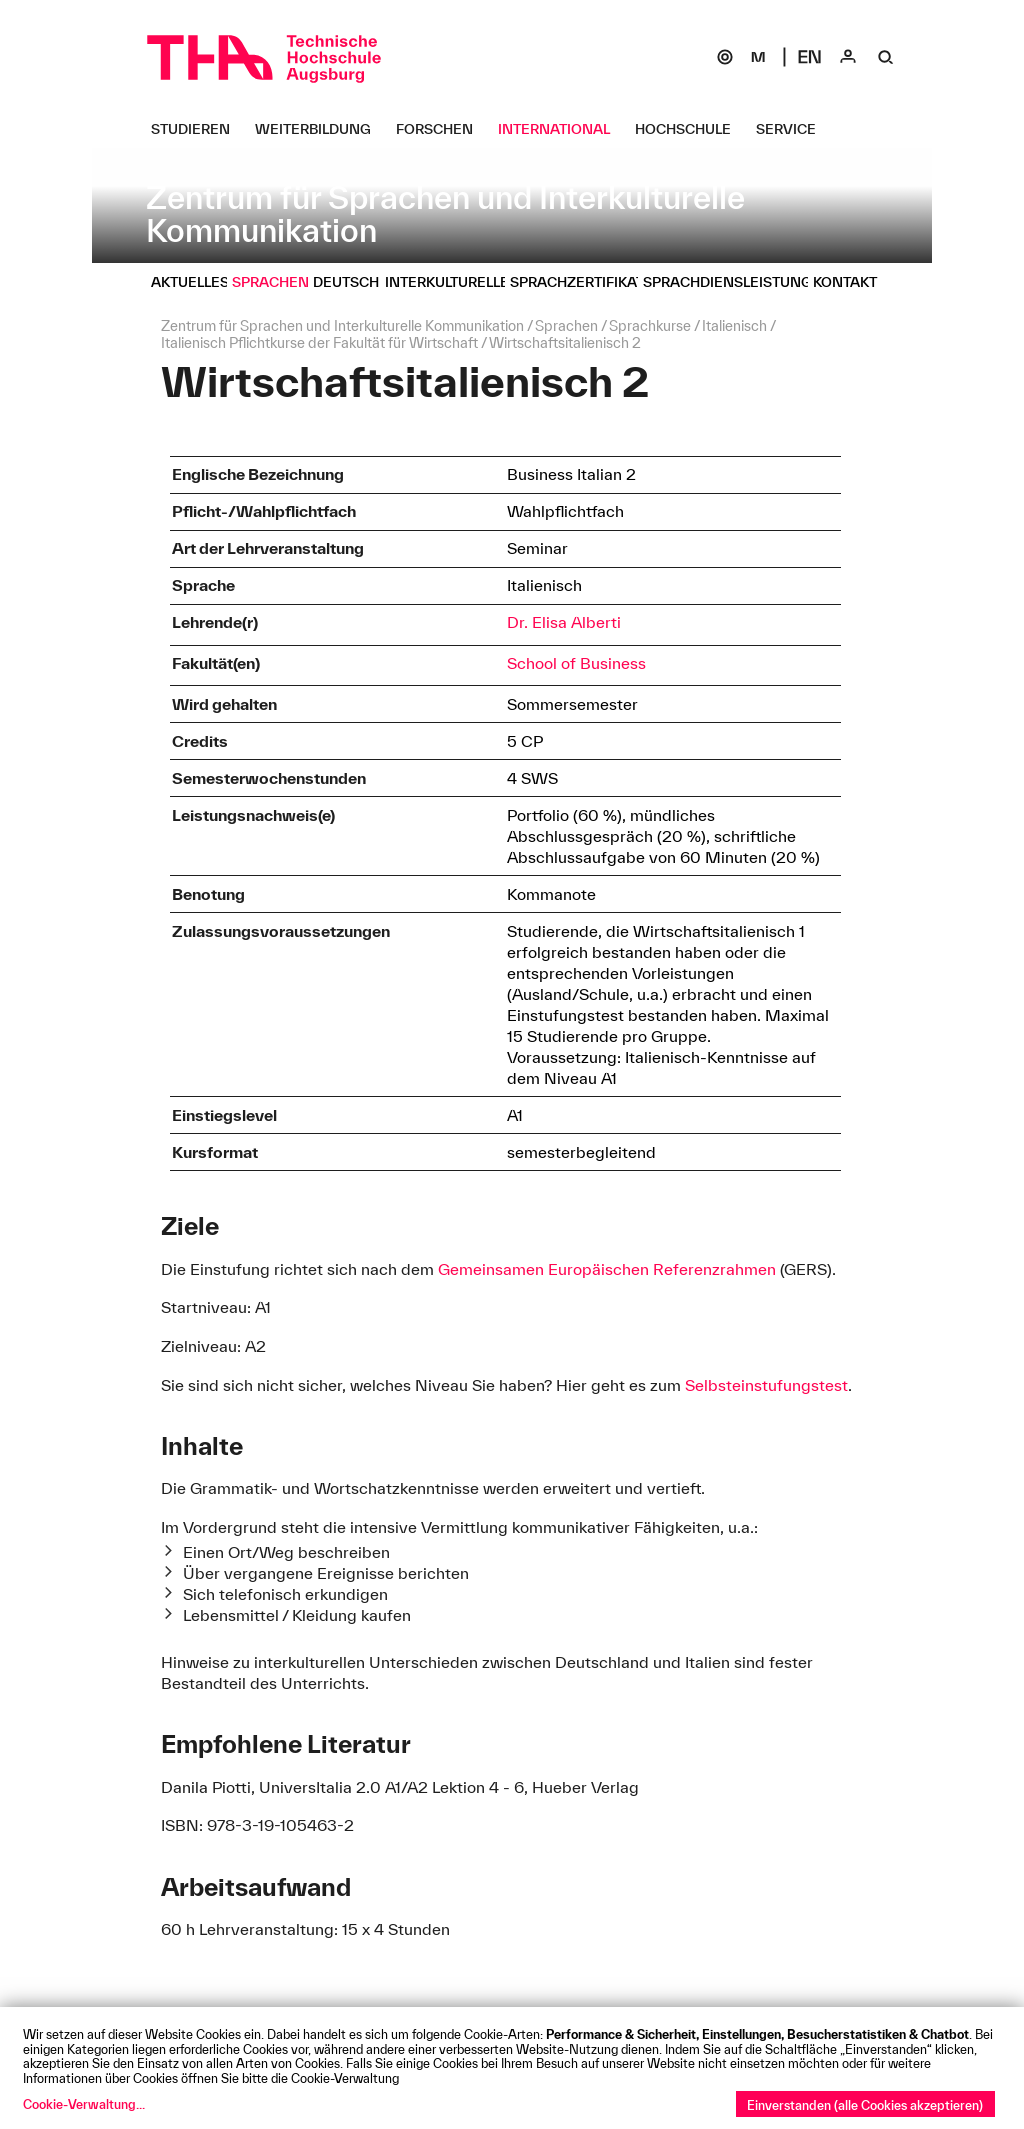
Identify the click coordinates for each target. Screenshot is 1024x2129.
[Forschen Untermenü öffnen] (442, 129)
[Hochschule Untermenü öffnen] (690, 129)
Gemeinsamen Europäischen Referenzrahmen (607, 1269)
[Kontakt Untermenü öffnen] (852, 282)
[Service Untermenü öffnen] (793, 129)
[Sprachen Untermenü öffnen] (278, 282)
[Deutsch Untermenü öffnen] (353, 282)
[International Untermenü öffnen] (561, 129)
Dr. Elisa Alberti (564, 622)
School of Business (576, 663)
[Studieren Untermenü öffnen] (198, 129)
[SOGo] (725, 57)
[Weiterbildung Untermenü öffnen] (320, 129)
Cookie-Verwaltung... (84, 2104)
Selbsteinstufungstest (766, 1385)
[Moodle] (758, 57)
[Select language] (810, 57)
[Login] (848, 57)
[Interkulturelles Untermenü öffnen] (459, 282)
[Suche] (886, 57)
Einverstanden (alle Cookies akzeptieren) (865, 2105)
